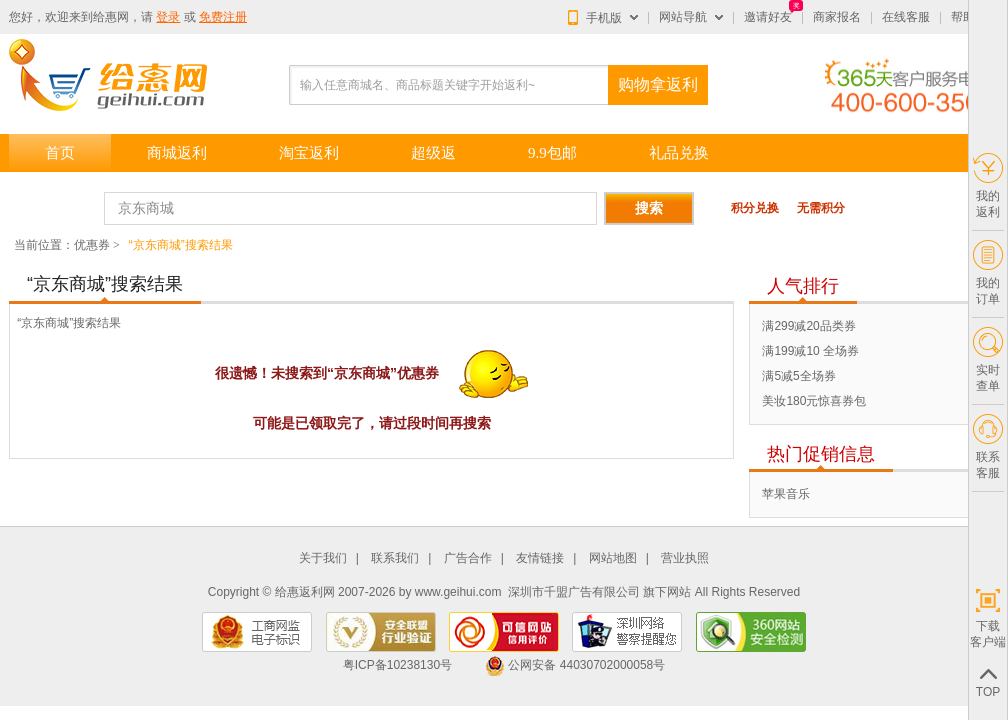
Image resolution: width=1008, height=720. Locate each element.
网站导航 (683, 17)
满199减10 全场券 (810, 351)
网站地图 (613, 558)
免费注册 (223, 17)
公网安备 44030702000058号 (575, 665)
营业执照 (685, 558)
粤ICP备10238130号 (397, 665)
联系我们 (395, 558)
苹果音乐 (786, 494)
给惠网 (111, 17)
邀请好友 (768, 17)
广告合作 (468, 558)
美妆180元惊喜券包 (814, 401)
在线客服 (906, 17)
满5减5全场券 (798, 376)
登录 (168, 17)
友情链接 (540, 558)
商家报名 (837, 17)
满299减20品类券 (808, 326)
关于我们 (323, 558)
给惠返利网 (305, 592)
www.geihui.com (458, 592)
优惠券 (92, 245)
